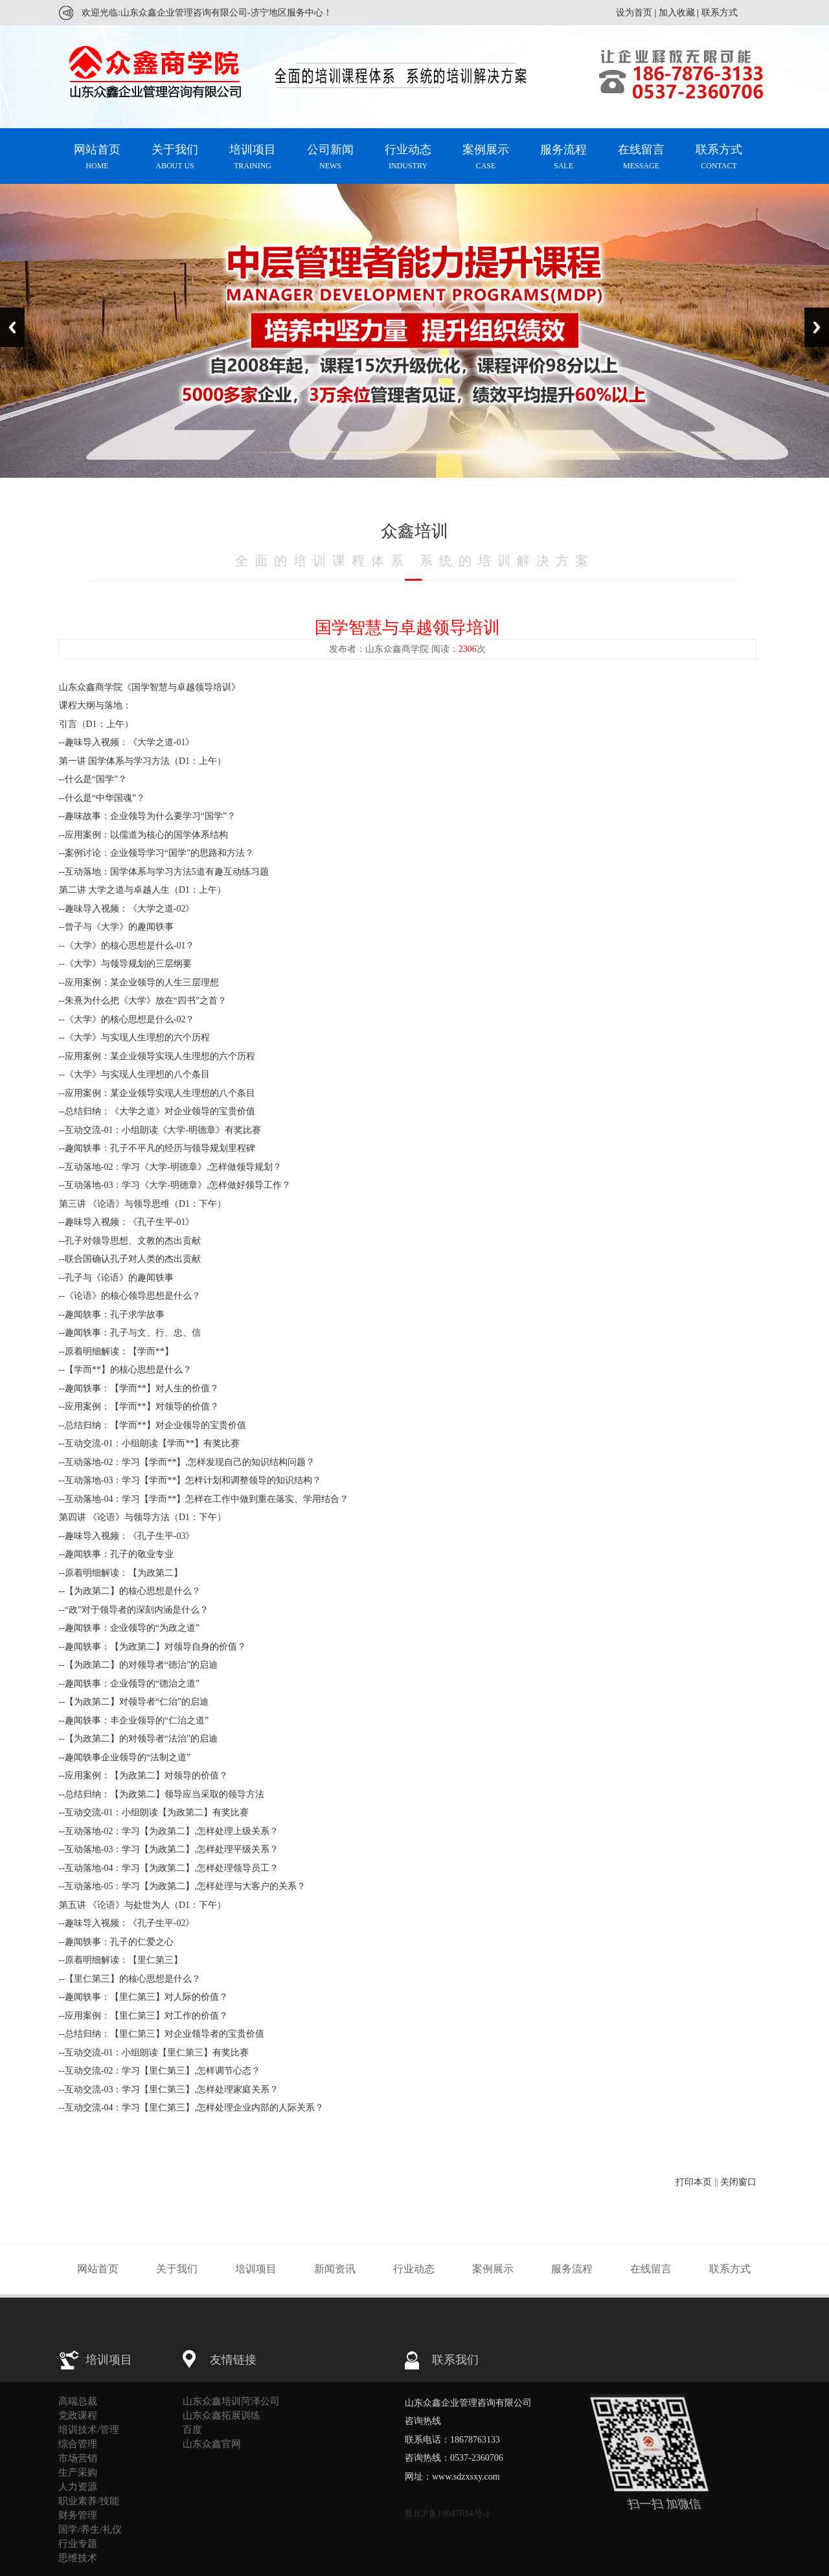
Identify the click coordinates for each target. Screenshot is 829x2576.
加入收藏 (677, 12)
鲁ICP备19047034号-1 (447, 2513)
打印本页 (694, 2182)
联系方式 (719, 12)
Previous (12, 327)
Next (816, 327)
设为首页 (634, 12)
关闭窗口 (738, 2182)
